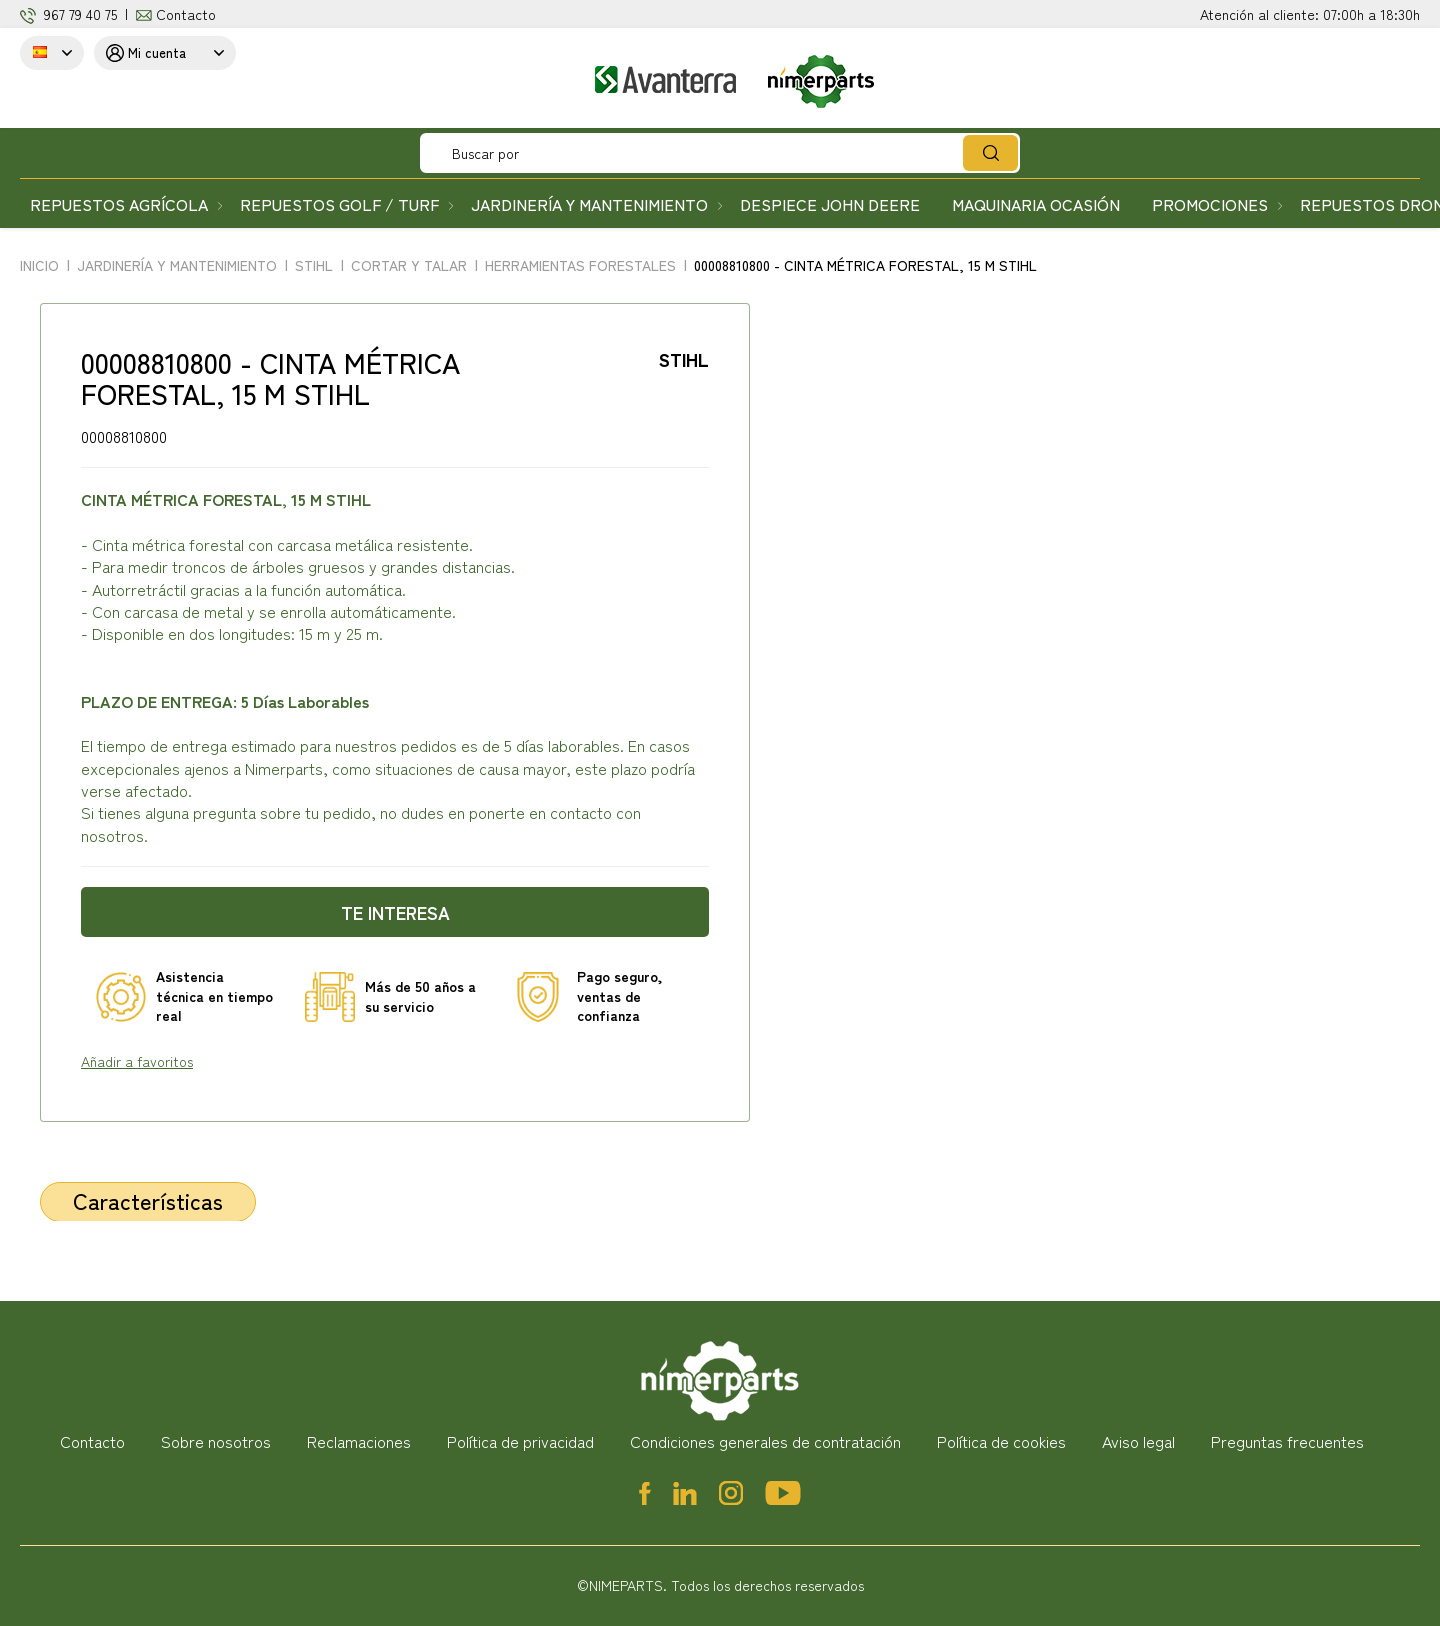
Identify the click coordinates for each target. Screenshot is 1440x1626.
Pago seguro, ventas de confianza (619, 996)
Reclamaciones (359, 1441)
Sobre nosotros (216, 1441)
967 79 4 (68, 14)
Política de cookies (1001, 1441)
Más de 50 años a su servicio (420, 996)
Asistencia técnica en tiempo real (214, 996)
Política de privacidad (520, 1441)
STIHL (684, 359)
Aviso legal (1138, 1441)
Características (148, 1200)
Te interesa (395, 912)
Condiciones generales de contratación (765, 1441)
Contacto (186, 14)
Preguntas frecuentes (1287, 1441)
